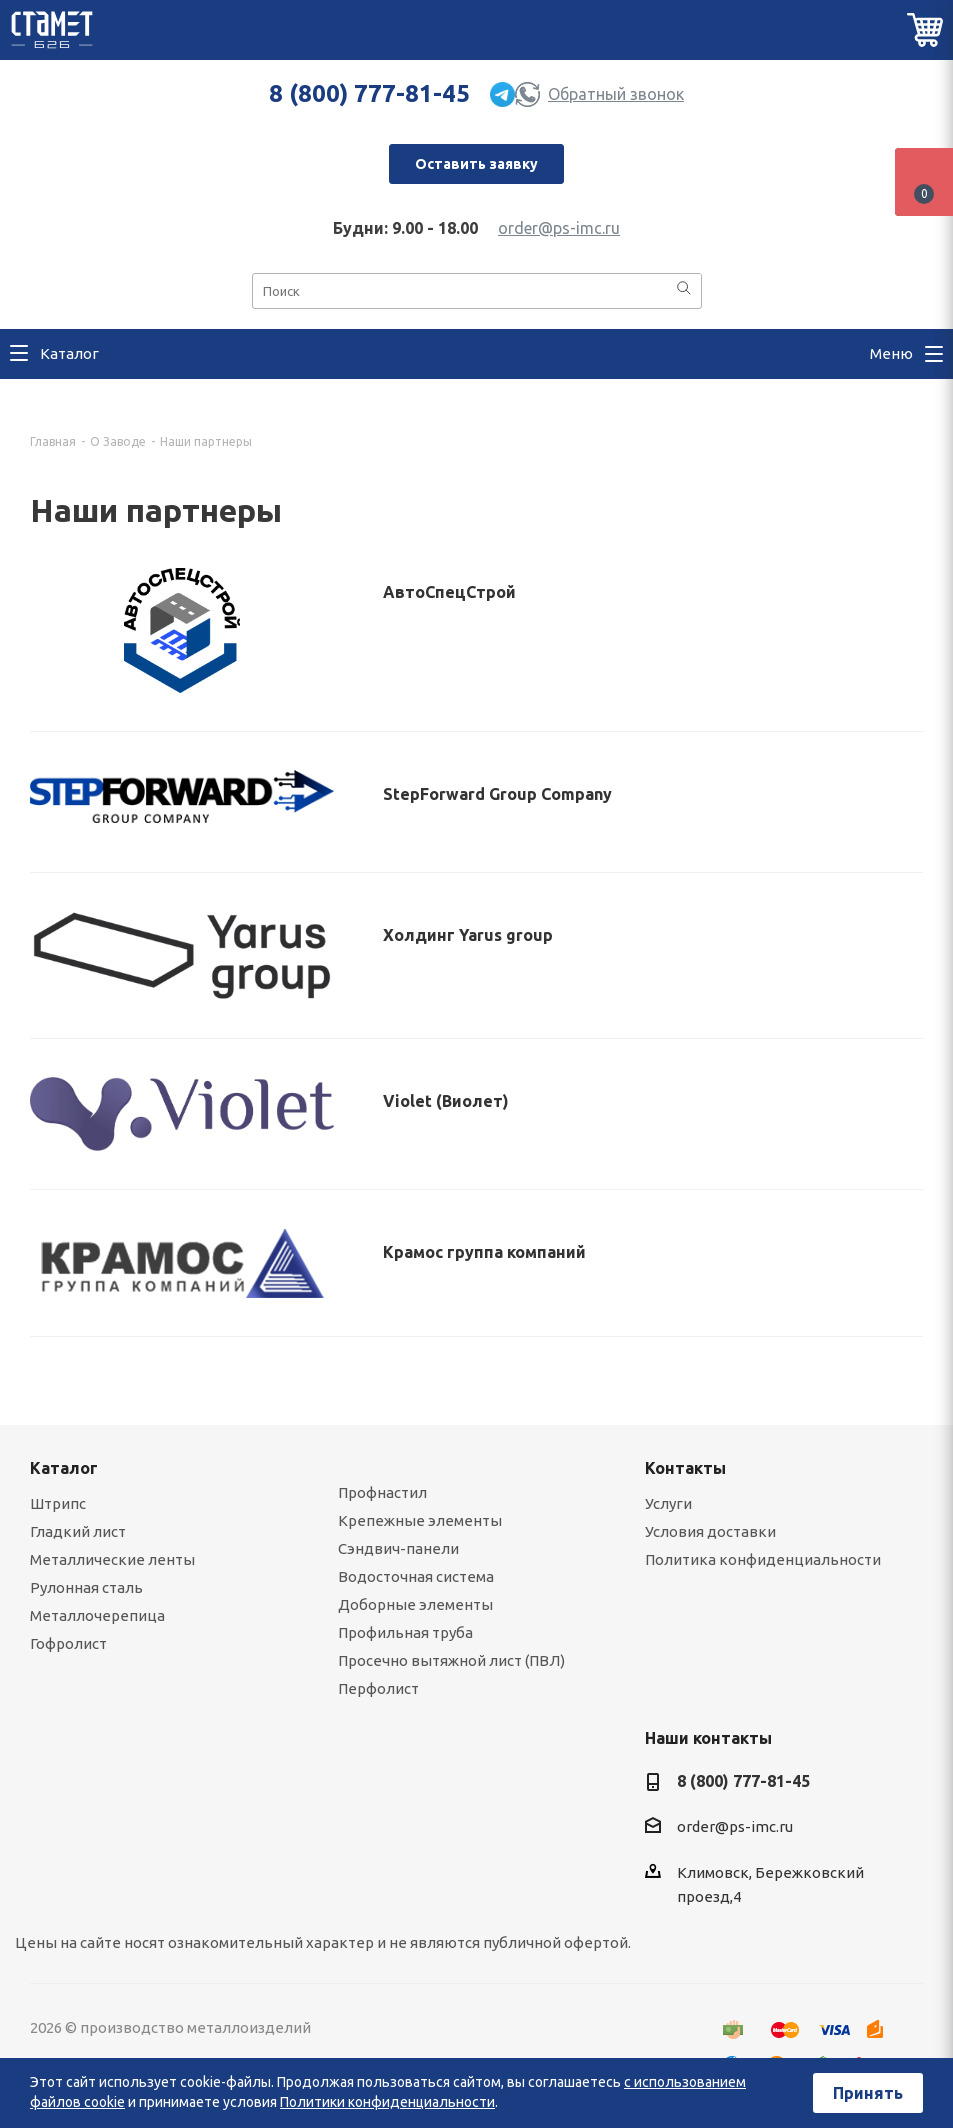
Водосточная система (416, 1576)
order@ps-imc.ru (559, 228)
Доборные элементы (415, 1604)
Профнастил (382, 1492)
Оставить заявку (476, 164)
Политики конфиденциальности (387, 2102)
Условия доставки (710, 1531)
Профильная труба (405, 1632)
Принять (868, 2093)
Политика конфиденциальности (763, 1559)
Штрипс (58, 1503)
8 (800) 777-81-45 (369, 93)
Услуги (668, 1503)
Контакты (685, 1468)
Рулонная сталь (86, 1587)
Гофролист (68, 1643)
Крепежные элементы (420, 1520)
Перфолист (378, 1688)
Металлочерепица (97, 1615)
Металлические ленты (112, 1559)
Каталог (64, 1468)
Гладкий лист (78, 1531)
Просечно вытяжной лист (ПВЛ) (451, 1660)
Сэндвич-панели (398, 1548)
